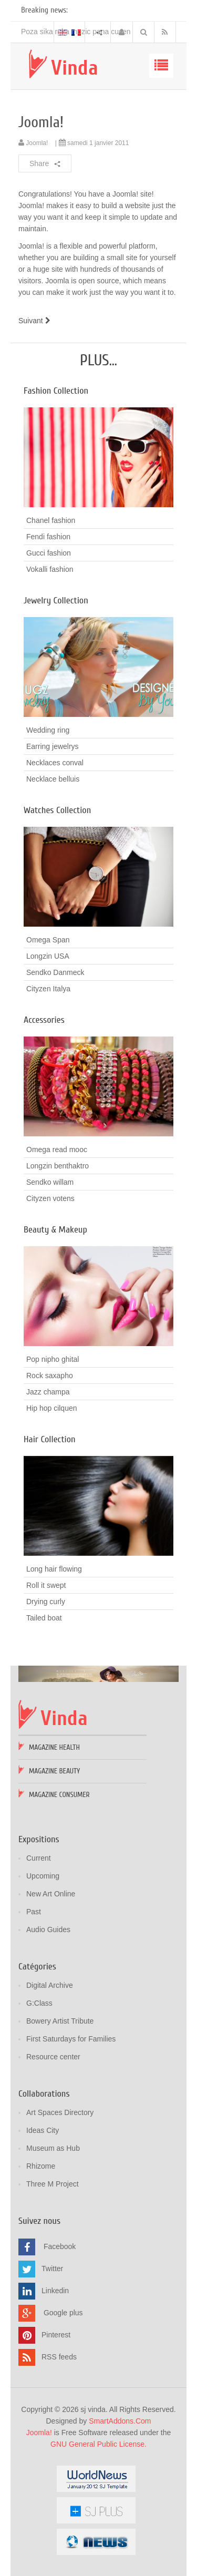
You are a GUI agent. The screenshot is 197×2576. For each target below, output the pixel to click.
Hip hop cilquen (51, 1408)
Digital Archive (49, 1985)
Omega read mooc (56, 1149)
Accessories (44, 1019)
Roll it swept (46, 1585)
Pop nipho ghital (52, 1359)
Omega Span (48, 940)
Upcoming (42, 1876)
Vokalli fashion (50, 569)
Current (38, 1858)
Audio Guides (48, 1929)
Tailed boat (44, 1618)
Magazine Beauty (54, 1771)
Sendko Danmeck (55, 972)
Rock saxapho (49, 1375)
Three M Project (52, 2184)
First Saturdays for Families (71, 2039)
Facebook (60, 2246)
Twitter (52, 2268)
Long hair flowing (54, 1569)
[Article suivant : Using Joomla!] (35, 320)
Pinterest (56, 2335)
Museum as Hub (53, 2148)
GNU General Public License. (98, 2444)
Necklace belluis (52, 779)
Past (33, 1911)
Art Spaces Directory (60, 2112)
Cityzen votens (50, 1198)
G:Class (39, 2003)
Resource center (53, 2056)
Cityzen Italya (48, 988)
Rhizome (40, 2166)
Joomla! (41, 122)
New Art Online (50, 1894)
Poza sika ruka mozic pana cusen (76, 31)
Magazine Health (54, 1747)
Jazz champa (47, 1392)
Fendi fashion (48, 536)
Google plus (63, 2312)
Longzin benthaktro (57, 1166)
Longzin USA (47, 956)
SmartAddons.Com (120, 2421)
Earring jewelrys (52, 746)
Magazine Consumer (59, 1794)
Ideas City (42, 2130)
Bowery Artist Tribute (60, 2021)
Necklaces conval (55, 762)
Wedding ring (47, 730)
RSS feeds (59, 2357)
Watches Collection (57, 810)
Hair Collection (50, 1439)
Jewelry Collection (56, 600)
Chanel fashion (50, 520)
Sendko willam (50, 1182)
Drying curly (45, 1601)
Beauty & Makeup (55, 1229)
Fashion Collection (56, 390)
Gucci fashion (48, 553)
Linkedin (55, 2290)
